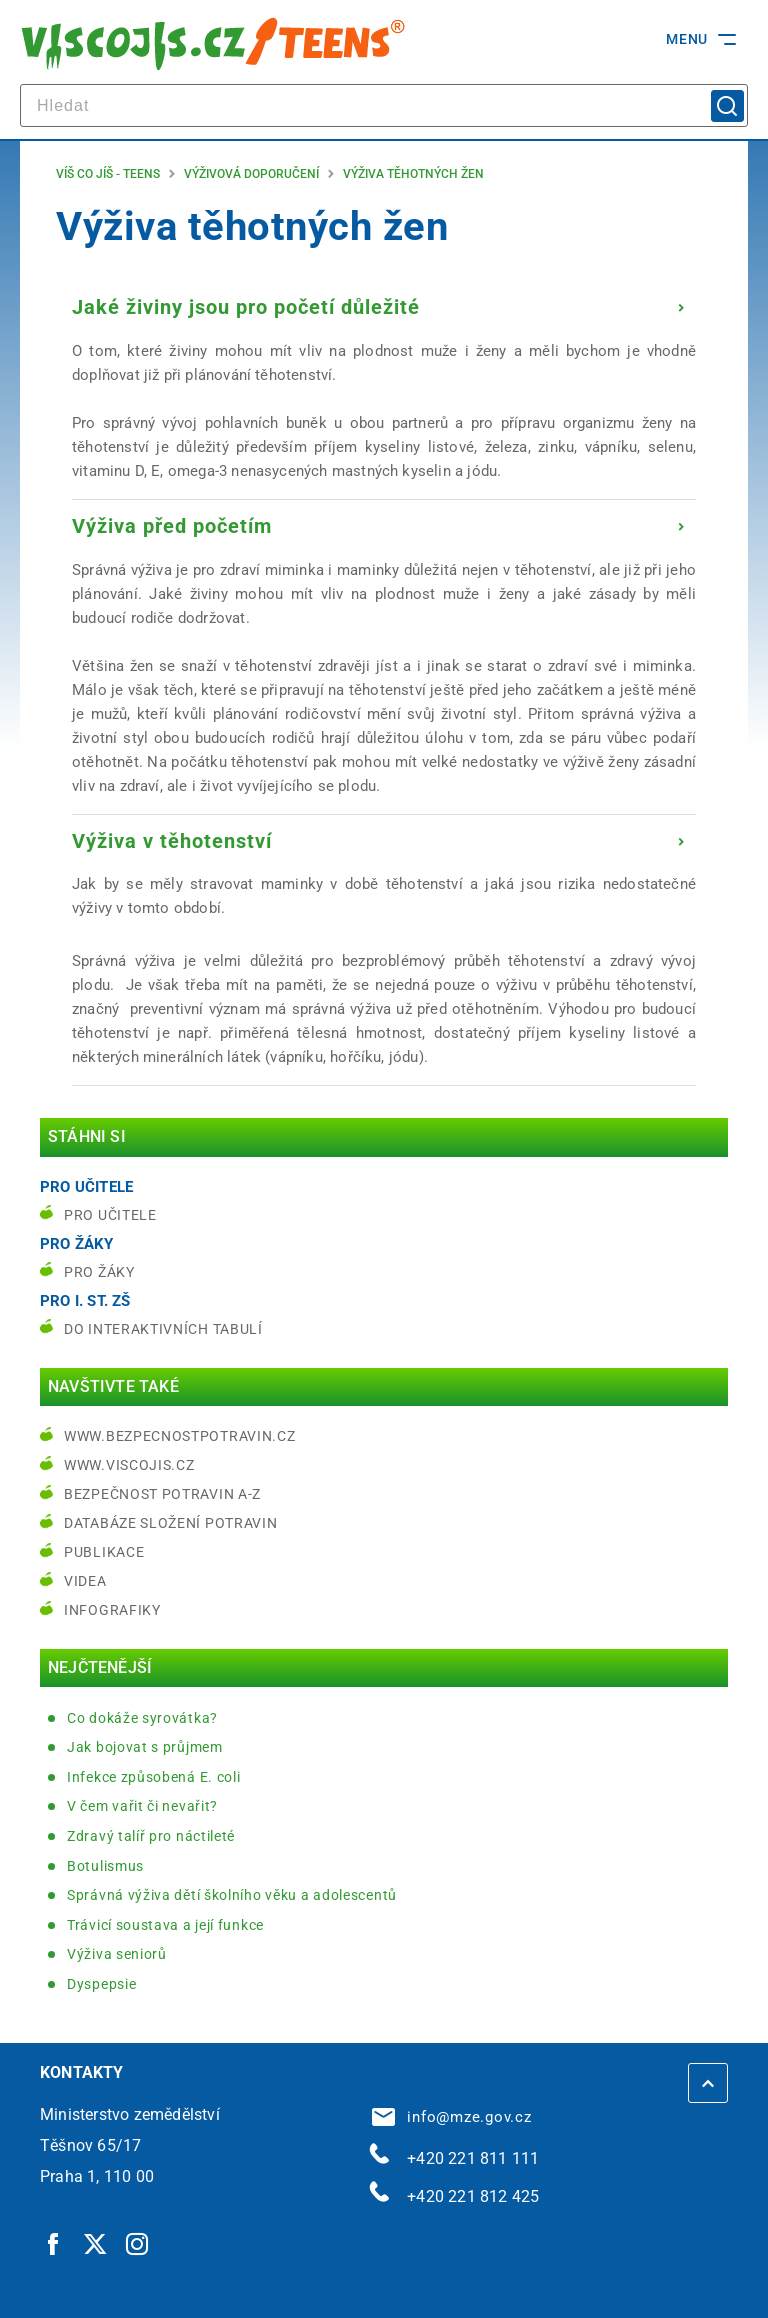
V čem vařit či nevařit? (142, 1806)
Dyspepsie (101, 1984)
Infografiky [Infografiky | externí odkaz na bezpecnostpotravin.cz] (112, 1610)
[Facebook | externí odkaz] (54, 2244)
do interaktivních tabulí (163, 1329)
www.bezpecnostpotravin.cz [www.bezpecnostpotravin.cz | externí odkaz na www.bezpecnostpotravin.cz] (180, 1436)
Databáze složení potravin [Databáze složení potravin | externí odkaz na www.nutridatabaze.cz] (171, 1523)
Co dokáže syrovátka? (142, 1718)
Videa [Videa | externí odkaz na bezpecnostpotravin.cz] (85, 1581)
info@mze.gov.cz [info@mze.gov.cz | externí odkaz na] (452, 2117)
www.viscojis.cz (129, 1465)
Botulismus (105, 1866)
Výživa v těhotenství (172, 841)
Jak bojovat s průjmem (145, 1747)
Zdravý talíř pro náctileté (151, 1836)
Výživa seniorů (117, 1954)
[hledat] (384, 105)
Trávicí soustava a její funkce (165, 1925)
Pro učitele (110, 1215)
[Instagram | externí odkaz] (138, 2244)
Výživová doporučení (251, 174)
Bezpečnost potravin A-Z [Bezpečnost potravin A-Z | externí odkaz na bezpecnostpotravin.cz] (162, 1494)
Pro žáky (99, 1272)
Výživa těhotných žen (413, 174)
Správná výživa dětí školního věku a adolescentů (232, 1895)
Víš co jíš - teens (108, 174)
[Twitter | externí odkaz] (96, 2244)
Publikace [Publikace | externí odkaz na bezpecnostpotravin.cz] (104, 1552)
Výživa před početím (172, 526)
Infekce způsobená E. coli (154, 1777)
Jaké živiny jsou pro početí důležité (246, 307)
